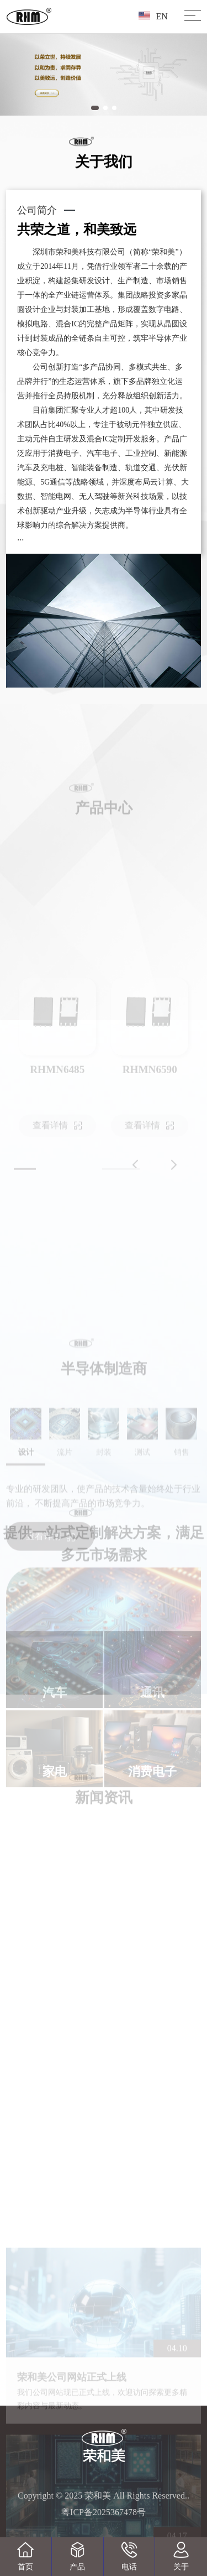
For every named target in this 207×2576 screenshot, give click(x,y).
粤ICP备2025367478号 (103, 2512)
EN (153, 16)
